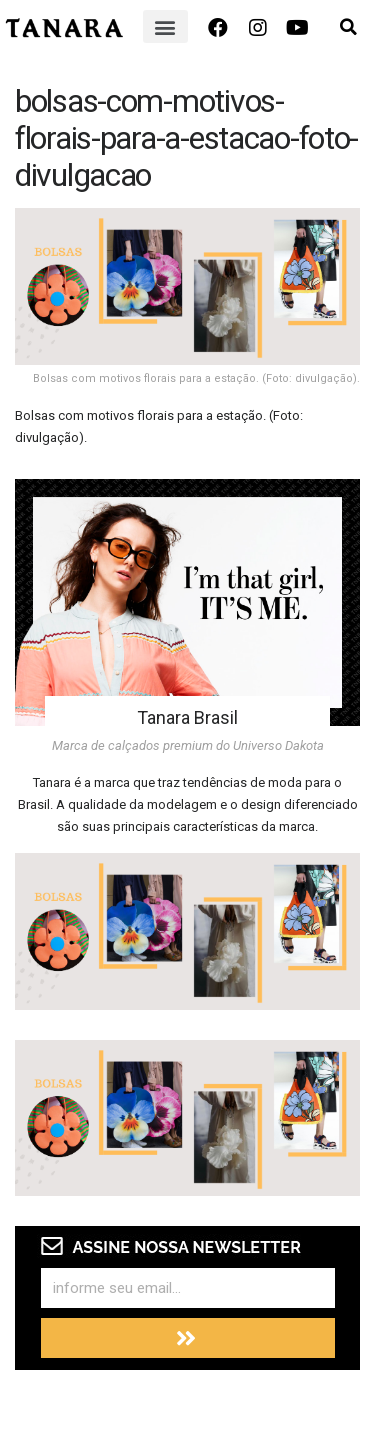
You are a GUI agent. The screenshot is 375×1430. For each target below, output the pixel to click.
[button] (165, 26)
